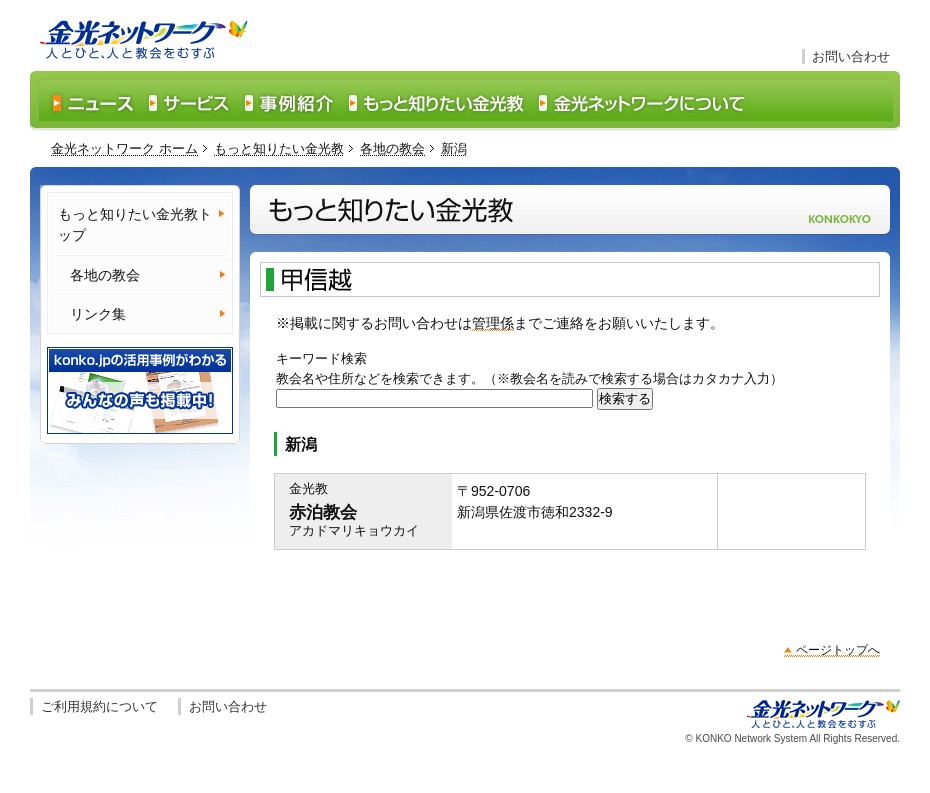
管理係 (493, 323)
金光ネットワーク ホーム (124, 148)
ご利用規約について (99, 706)
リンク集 (98, 314)
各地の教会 (392, 148)
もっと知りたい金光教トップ (135, 224)
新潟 (454, 148)
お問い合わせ (851, 56)
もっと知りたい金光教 (279, 148)
